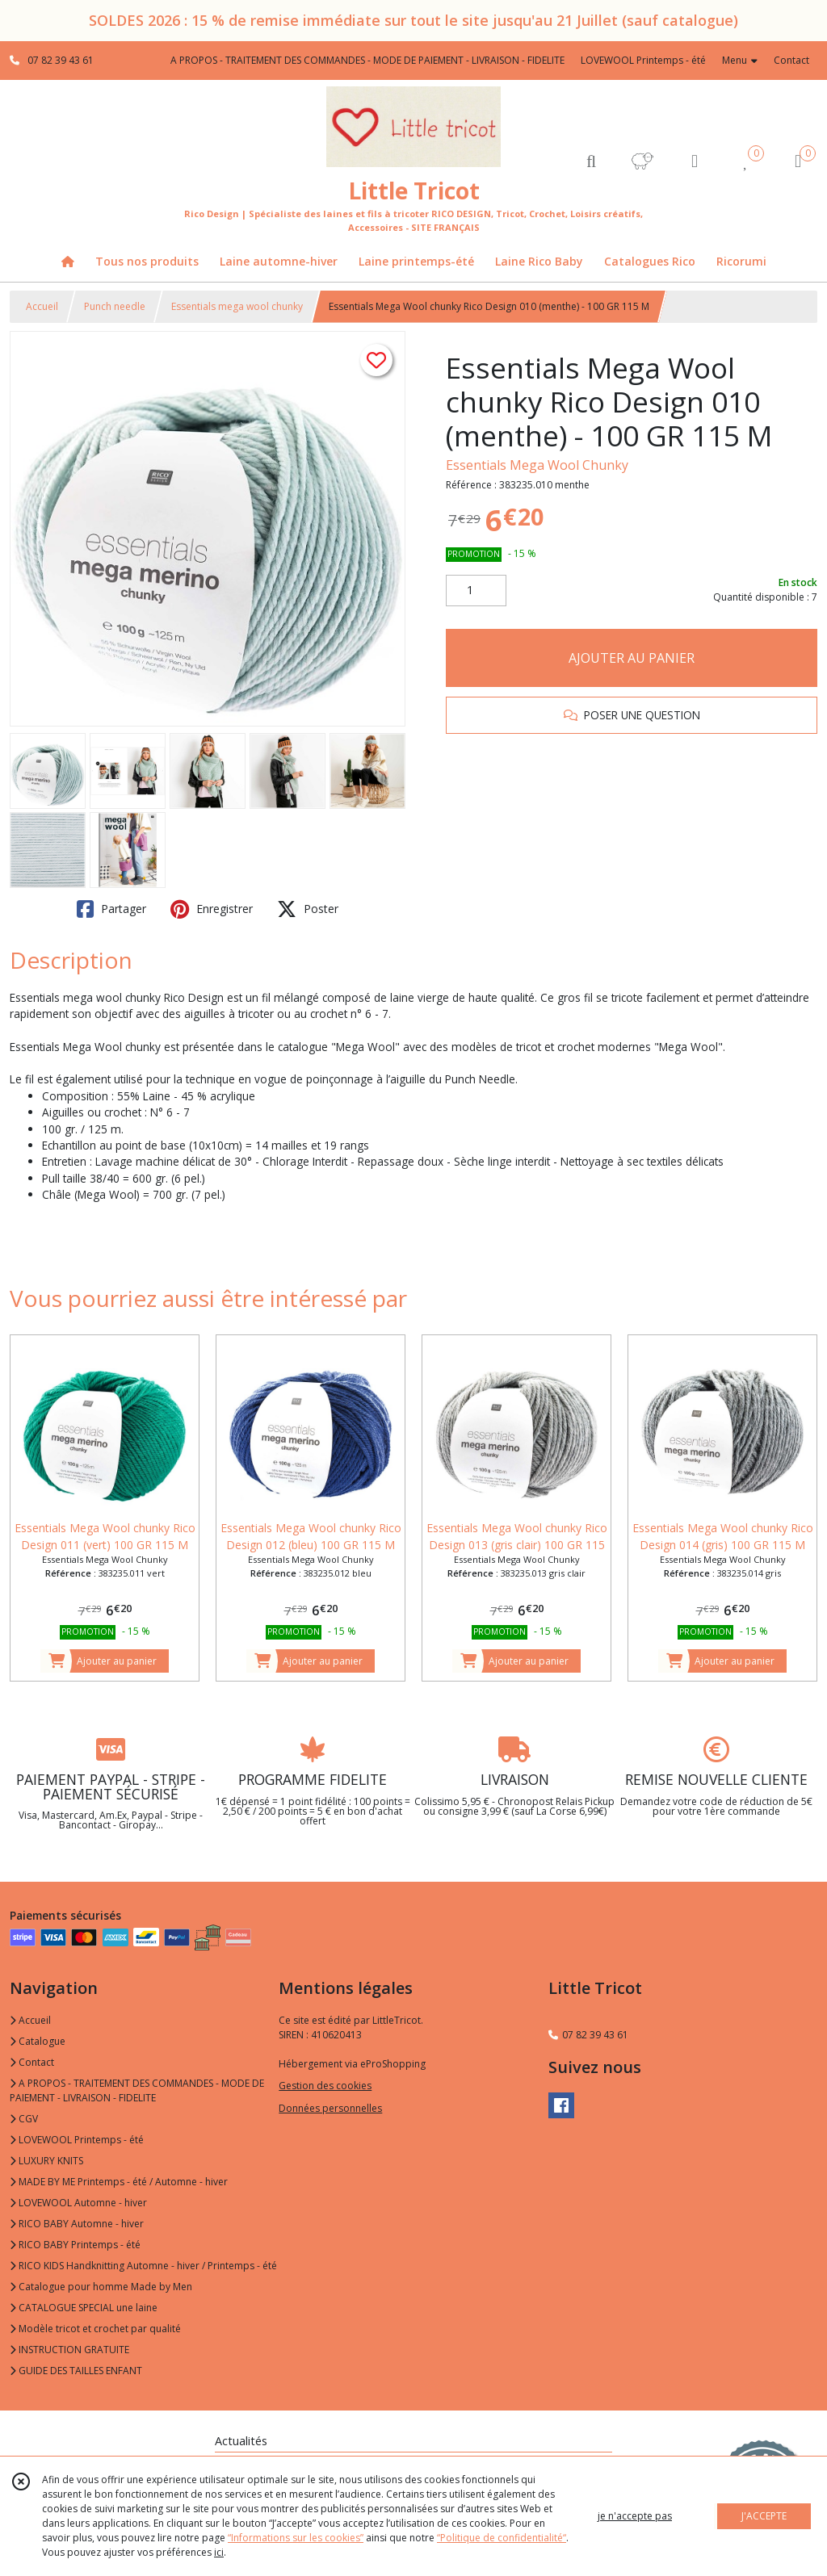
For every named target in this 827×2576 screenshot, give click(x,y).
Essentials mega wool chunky (237, 306)
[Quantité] (476, 591)
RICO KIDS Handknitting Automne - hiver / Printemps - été (143, 2265)
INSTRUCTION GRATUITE (69, 2349)
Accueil (42, 306)
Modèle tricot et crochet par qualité (95, 2328)
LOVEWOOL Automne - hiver (78, 2202)
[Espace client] (694, 160)
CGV (24, 2119)
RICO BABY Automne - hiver (77, 2223)
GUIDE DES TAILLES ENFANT (76, 2370)
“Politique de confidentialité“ (501, 2538)
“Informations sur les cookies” (295, 2538)
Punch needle (114, 306)
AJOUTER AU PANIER (632, 658)
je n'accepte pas (635, 2516)
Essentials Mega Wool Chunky (537, 465)
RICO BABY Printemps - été (75, 2244)
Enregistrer (211, 909)
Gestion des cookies (325, 2085)
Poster (307, 909)
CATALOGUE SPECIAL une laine (83, 2307)
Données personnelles (330, 2108)
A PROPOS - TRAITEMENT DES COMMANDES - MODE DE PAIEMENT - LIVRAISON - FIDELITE (137, 2090)
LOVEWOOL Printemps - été (77, 2140)
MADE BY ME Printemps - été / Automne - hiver (119, 2182)
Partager (111, 909)
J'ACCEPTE (764, 2516)
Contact (791, 60)
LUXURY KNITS (46, 2161)
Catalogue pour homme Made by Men (101, 2286)
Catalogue (37, 2041)
